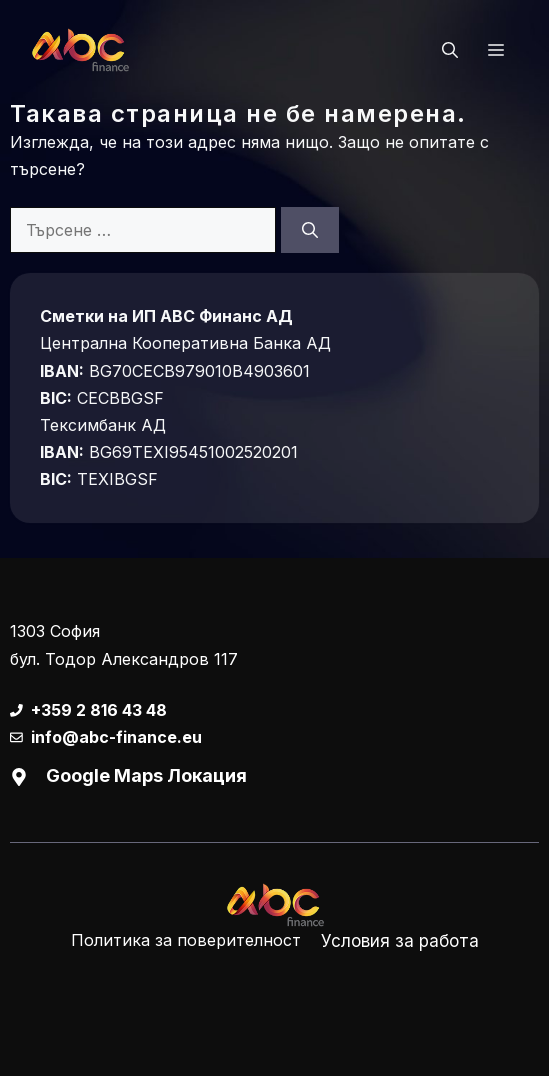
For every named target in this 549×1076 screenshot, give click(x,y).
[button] (450, 50)
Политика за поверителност (186, 940)
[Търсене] (310, 230)
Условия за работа (400, 941)
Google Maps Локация (146, 775)
